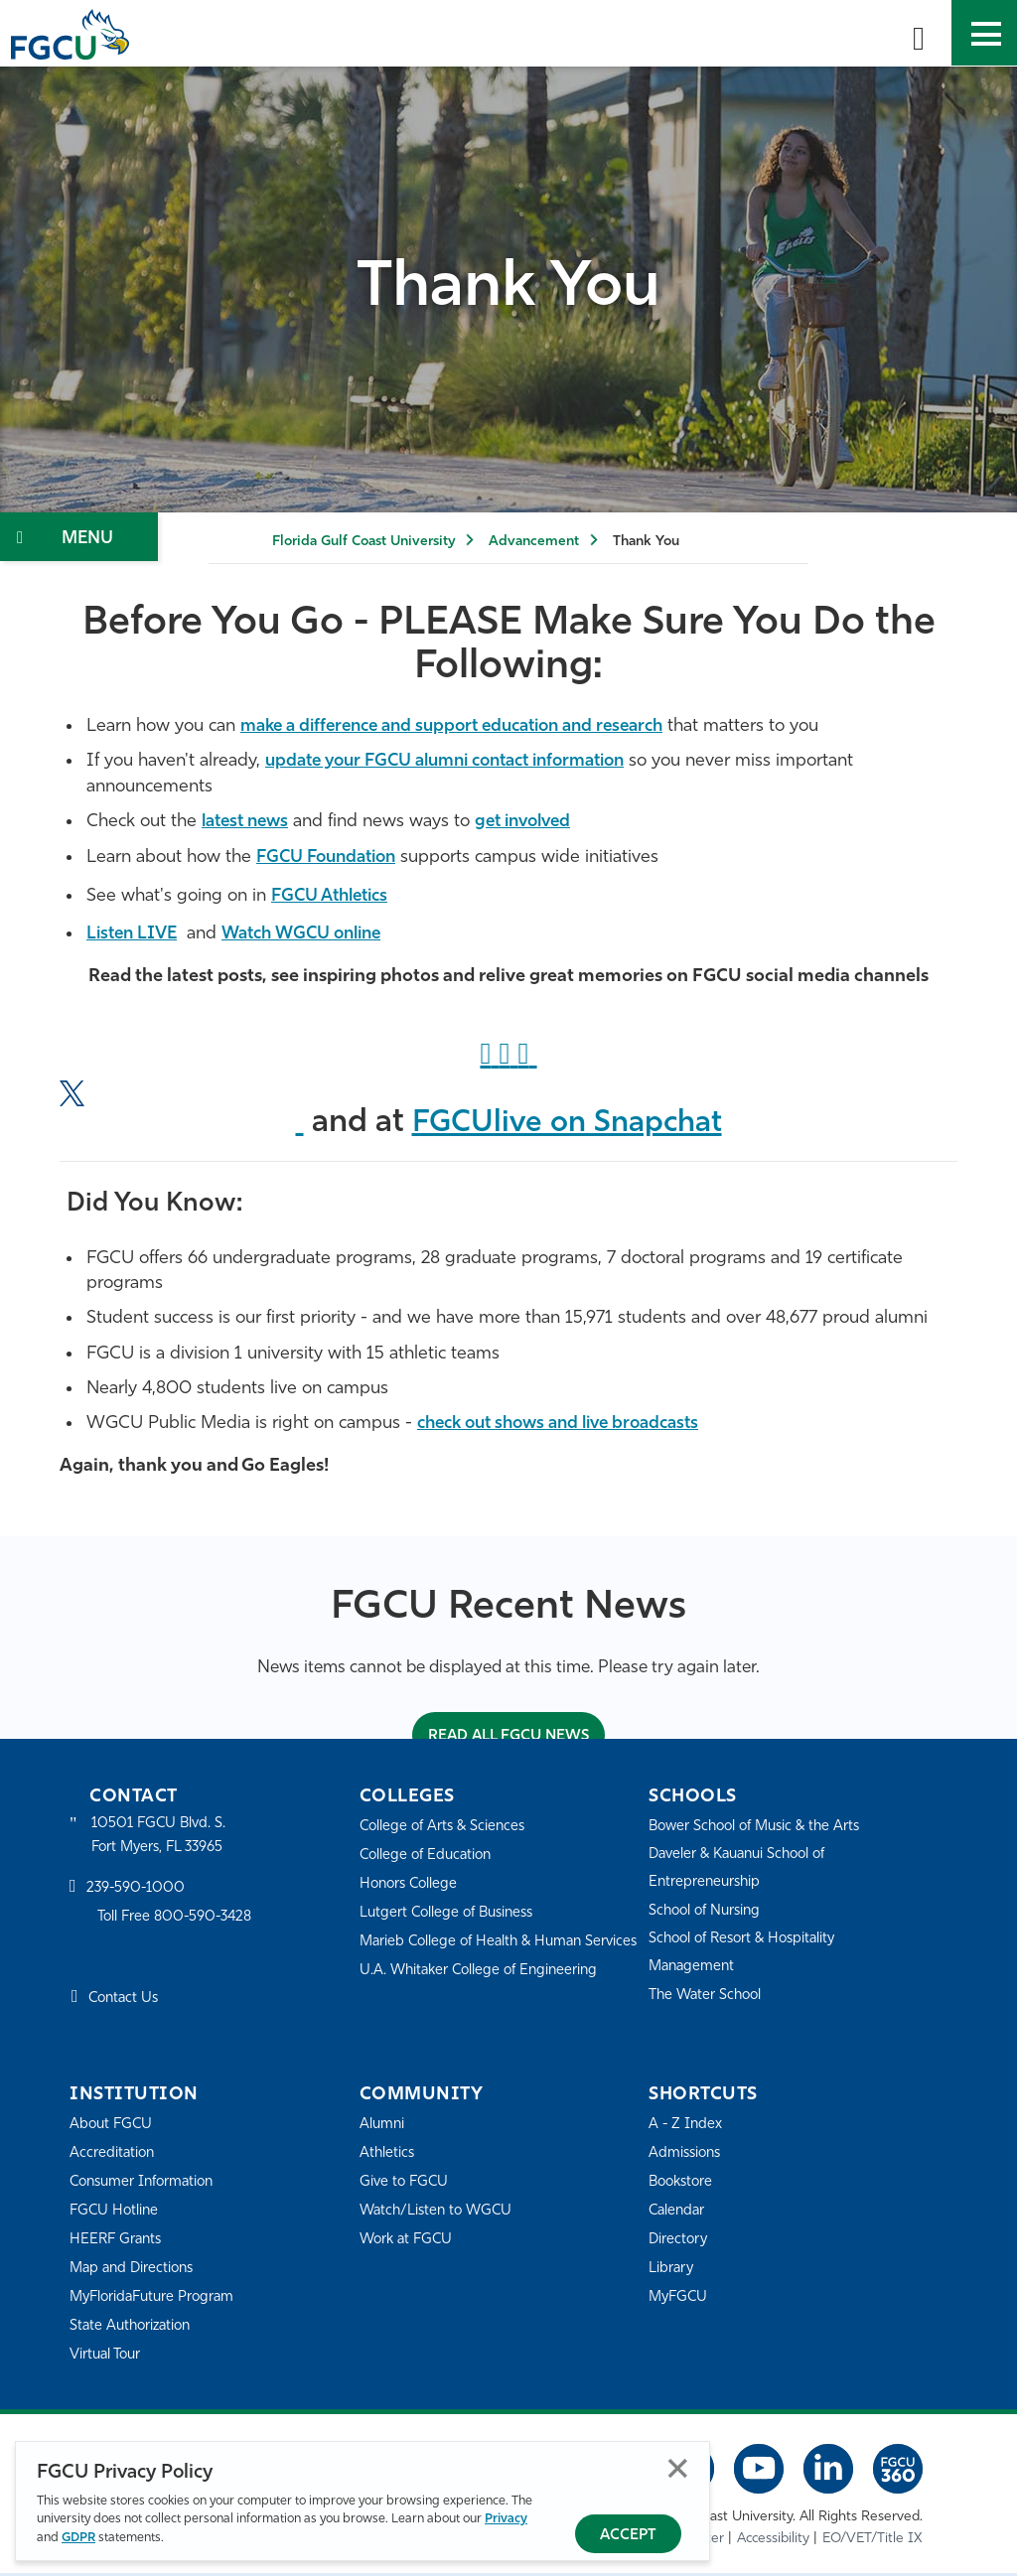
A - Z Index (686, 2127)
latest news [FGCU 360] (249, 820)
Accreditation (113, 2156)
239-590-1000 (137, 1893)
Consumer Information (146, 2185)
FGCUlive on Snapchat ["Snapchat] (566, 1125)
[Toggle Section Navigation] (79, 536)
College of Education (429, 1858)
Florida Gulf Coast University (363, 541)
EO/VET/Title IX (872, 2540)
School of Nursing (708, 1914)
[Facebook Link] (489, 1057)
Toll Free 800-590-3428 (178, 1921)
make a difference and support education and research (469, 726)
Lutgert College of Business (451, 1916)
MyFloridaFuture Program (156, 2300)
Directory (679, 2242)
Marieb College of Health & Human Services (476, 1957)
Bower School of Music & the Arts (761, 1829)
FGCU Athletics (334, 895)
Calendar (678, 2214)
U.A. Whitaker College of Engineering (484, 2000)
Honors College (411, 1887)
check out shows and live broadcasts (571, 1424)
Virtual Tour (107, 2358)
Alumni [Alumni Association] (383, 2127)
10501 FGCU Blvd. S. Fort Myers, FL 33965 (161, 1838)
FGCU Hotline (116, 2214)
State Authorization (134, 2329)
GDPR (78, 2537)
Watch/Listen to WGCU (439, 2214)
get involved (536, 820)
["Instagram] (508, 1057)
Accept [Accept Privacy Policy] (628, 2535)
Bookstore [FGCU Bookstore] (683, 2185)
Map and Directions (135, 2271)
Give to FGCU (406, 2185)
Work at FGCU (409, 2242)
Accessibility (773, 2540)
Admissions (687, 2156)
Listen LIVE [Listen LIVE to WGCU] (135, 933)
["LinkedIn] (528, 1057)
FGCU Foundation (331, 856)
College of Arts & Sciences (446, 1829)
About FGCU (113, 2127)
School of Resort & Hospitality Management (748, 1955)
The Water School (708, 1998)
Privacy (506, 2519)
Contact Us (125, 2003)
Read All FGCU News (508, 1738)
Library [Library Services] (672, 2271)
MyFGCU (680, 2300)
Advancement (534, 541)
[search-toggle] (918, 33)
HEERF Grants (118, 2242)
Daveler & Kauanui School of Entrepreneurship (744, 1871)
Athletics (388, 2156)
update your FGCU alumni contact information (461, 761)
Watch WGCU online (315, 933)
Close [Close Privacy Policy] (677, 2469)
